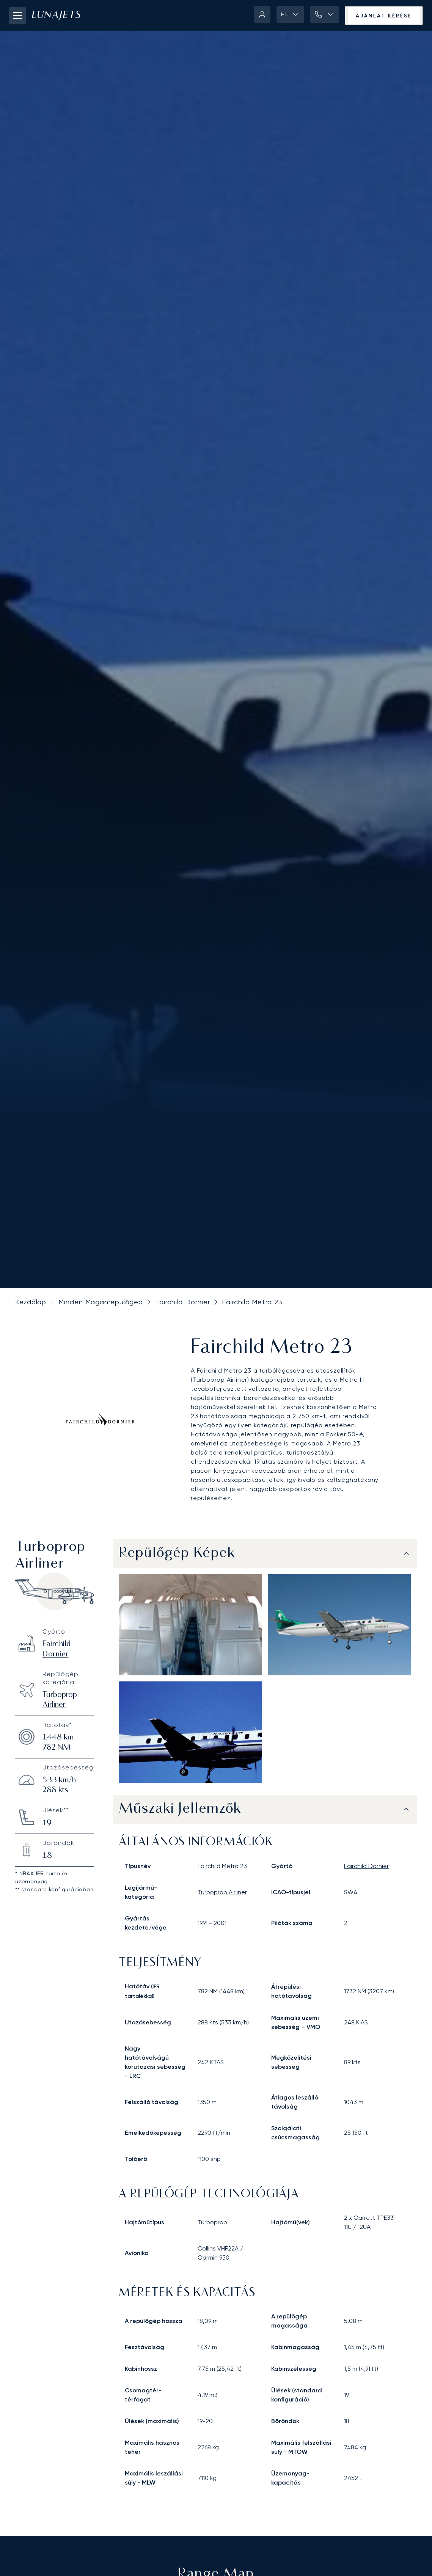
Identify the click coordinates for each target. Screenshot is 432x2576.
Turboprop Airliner (59, 1700)
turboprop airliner (222, 1892)
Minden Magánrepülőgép (100, 1302)
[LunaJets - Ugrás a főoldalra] (56, 15)
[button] (290, 14)
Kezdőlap (30, 1302)
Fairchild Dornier (182, 1302)
